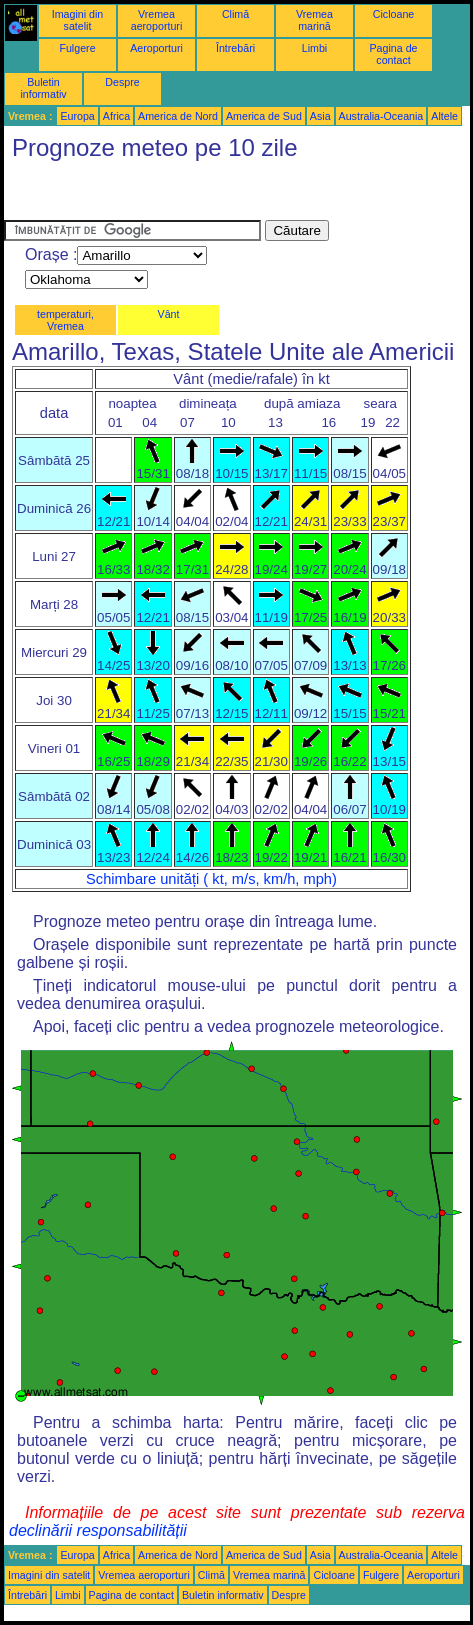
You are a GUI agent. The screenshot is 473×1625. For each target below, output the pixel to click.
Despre (122, 82)
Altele (444, 116)
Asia (320, 116)
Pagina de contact (394, 54)
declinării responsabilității (98, 1530)
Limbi (314, 48)
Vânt (169, 314)
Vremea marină (314, 20)
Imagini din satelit (78, 20)
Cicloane (393, 14)
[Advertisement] (164, 195)
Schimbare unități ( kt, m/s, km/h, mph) (211, 879)
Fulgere (77, 48)
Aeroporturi (156, 48)
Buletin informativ (43, 88)
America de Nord (178, 116)
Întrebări (235, 48)
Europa (77, 116)
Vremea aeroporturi (157, 20)
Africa (116, 116)
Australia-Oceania (381, 116)
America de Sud (264, 116)
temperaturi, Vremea (65, 320)
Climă (235, 14)
